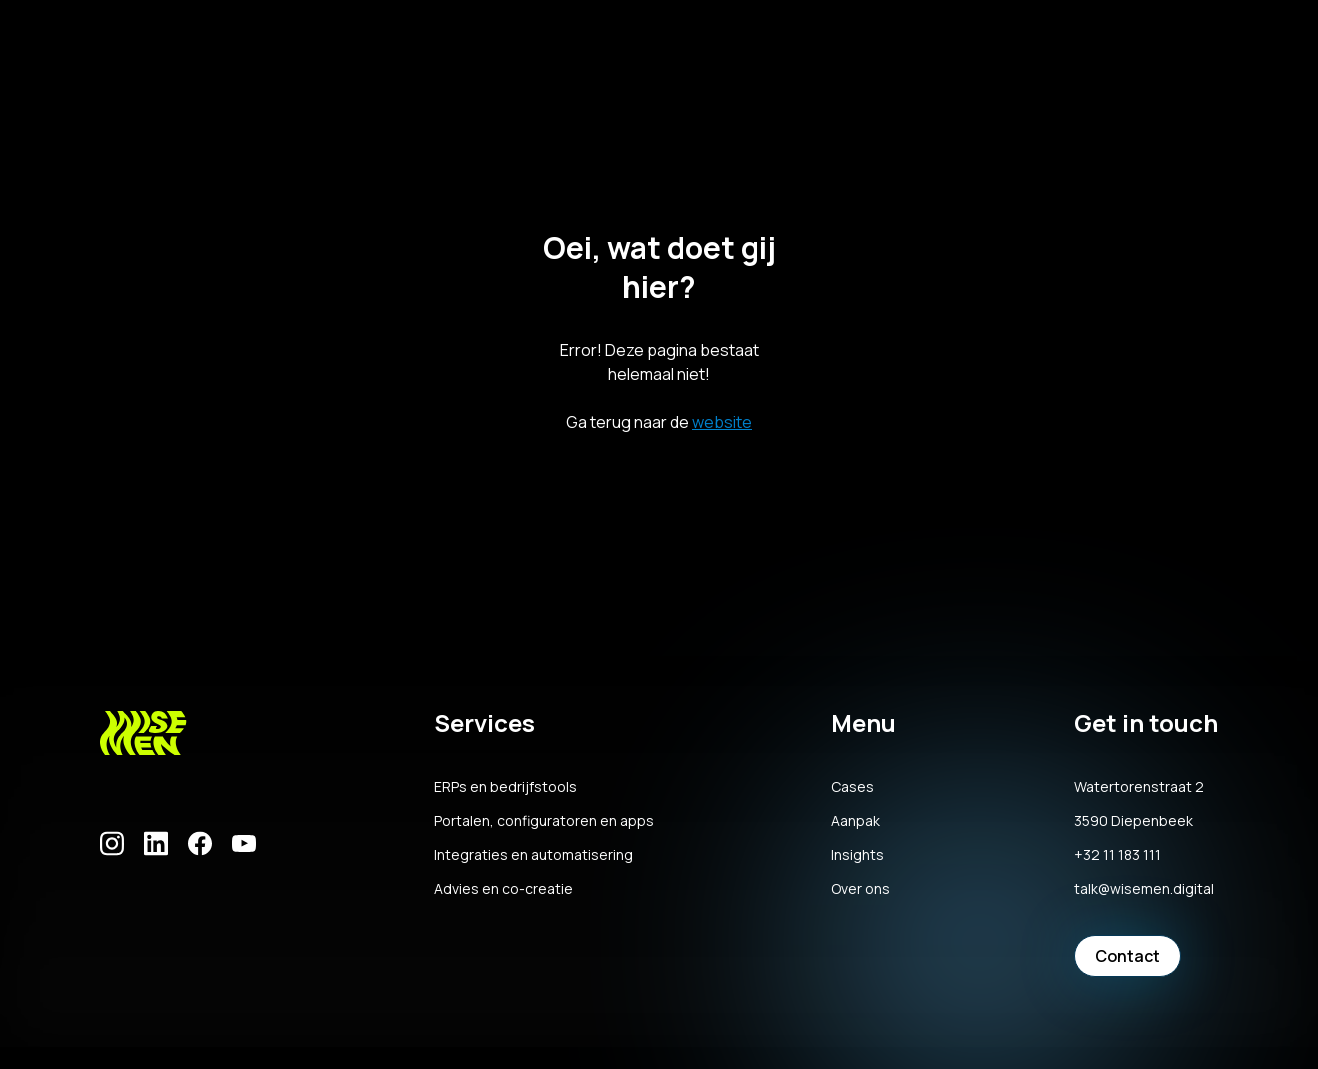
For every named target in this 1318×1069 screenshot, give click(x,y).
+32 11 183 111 (1117, 855)
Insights (857, 855)
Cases (852, 787)
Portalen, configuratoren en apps (544, 821)
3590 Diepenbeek (1133, 821)
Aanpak (855, 821)
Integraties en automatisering (533, 855)
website (722, 422)
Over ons (860, 889)
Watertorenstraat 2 (1139, 787)
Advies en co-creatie (503, 889)
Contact (1127, 956)
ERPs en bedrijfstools (505, 787)
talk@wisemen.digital (1144, 889)
